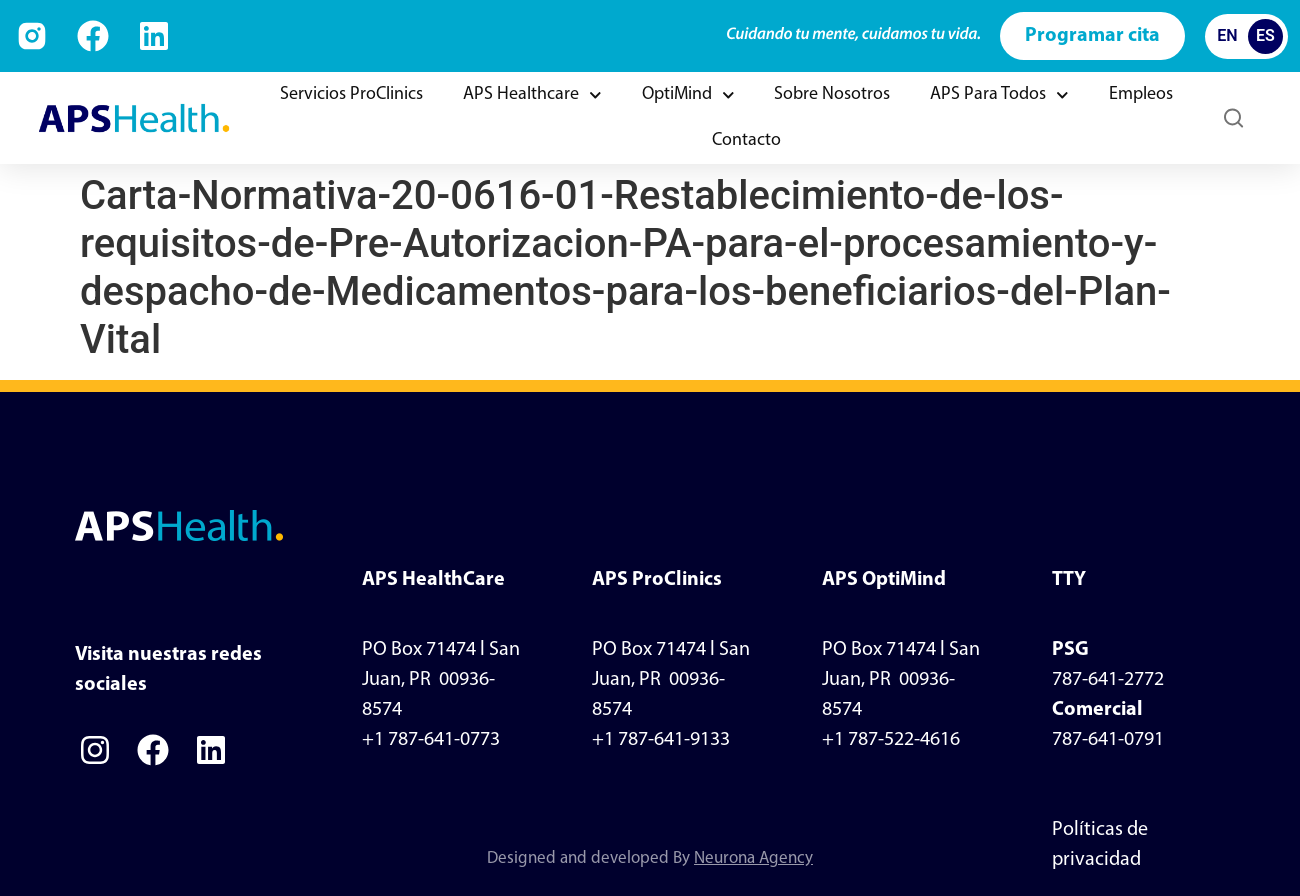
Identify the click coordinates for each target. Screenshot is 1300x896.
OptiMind (688, 95)
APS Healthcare (532, 95)
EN (1227, 35)
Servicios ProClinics (351, 94)
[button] (1233, 118)
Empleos (1141, 94)
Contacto (746, 140)
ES (1265, 35)
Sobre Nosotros (832, 94)
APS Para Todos (999, 95)
